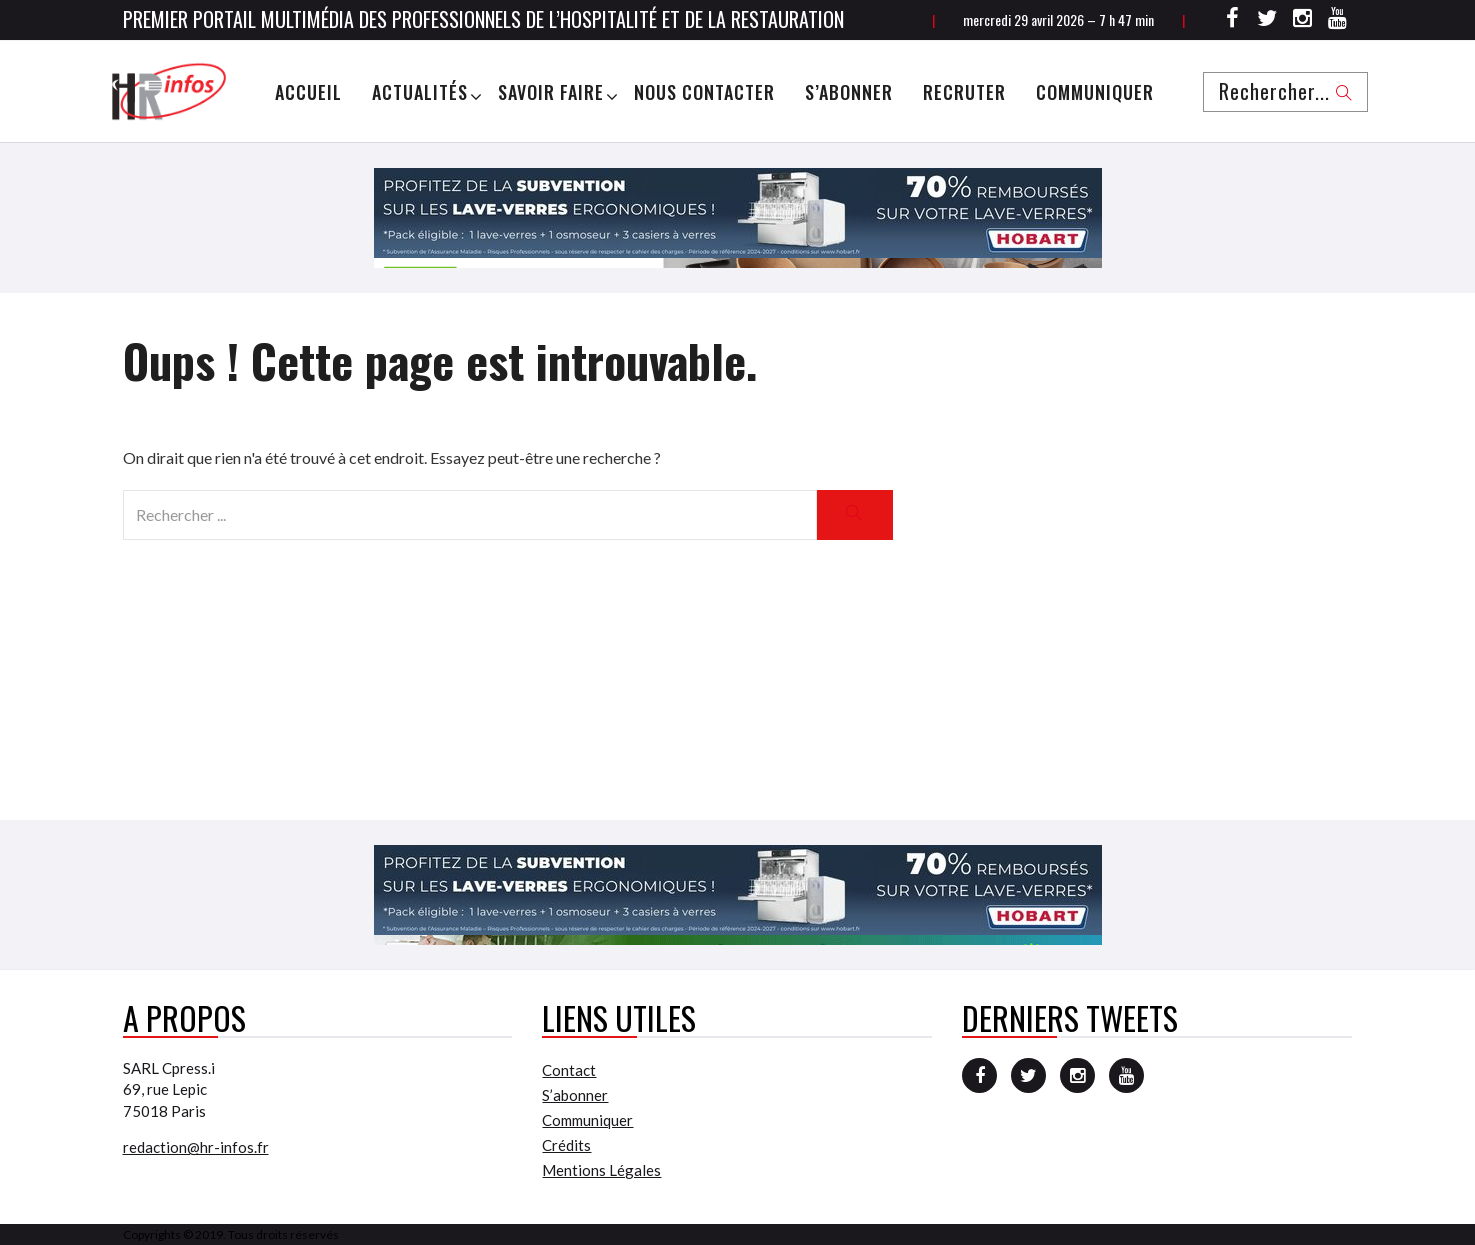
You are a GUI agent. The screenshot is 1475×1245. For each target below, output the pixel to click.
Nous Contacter (704, 92)
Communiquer (1095, 92)
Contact (569, 1070)
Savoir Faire (551, 92)
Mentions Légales (601, 1170)
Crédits (566, 1145)
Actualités (420, 92)
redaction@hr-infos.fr (196, 1147)
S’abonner (849, 92)
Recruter (964, 92)
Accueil (308, 92)
